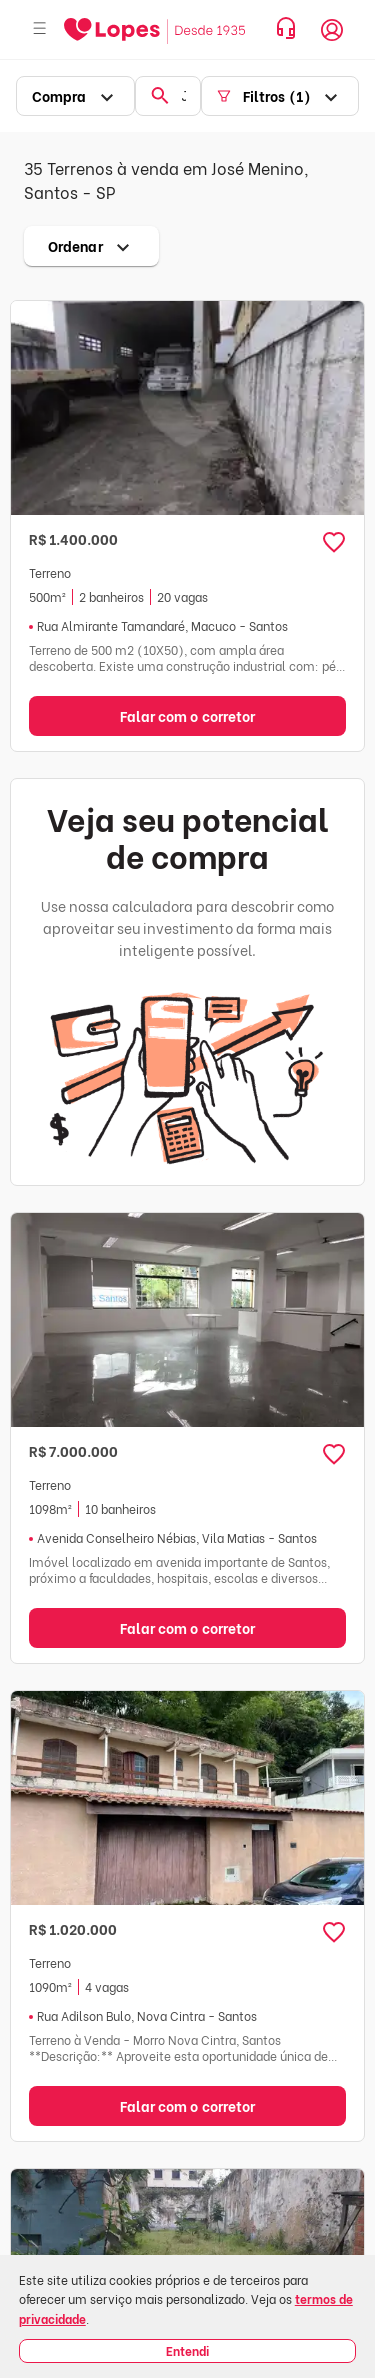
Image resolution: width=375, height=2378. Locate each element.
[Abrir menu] (40, 29)
